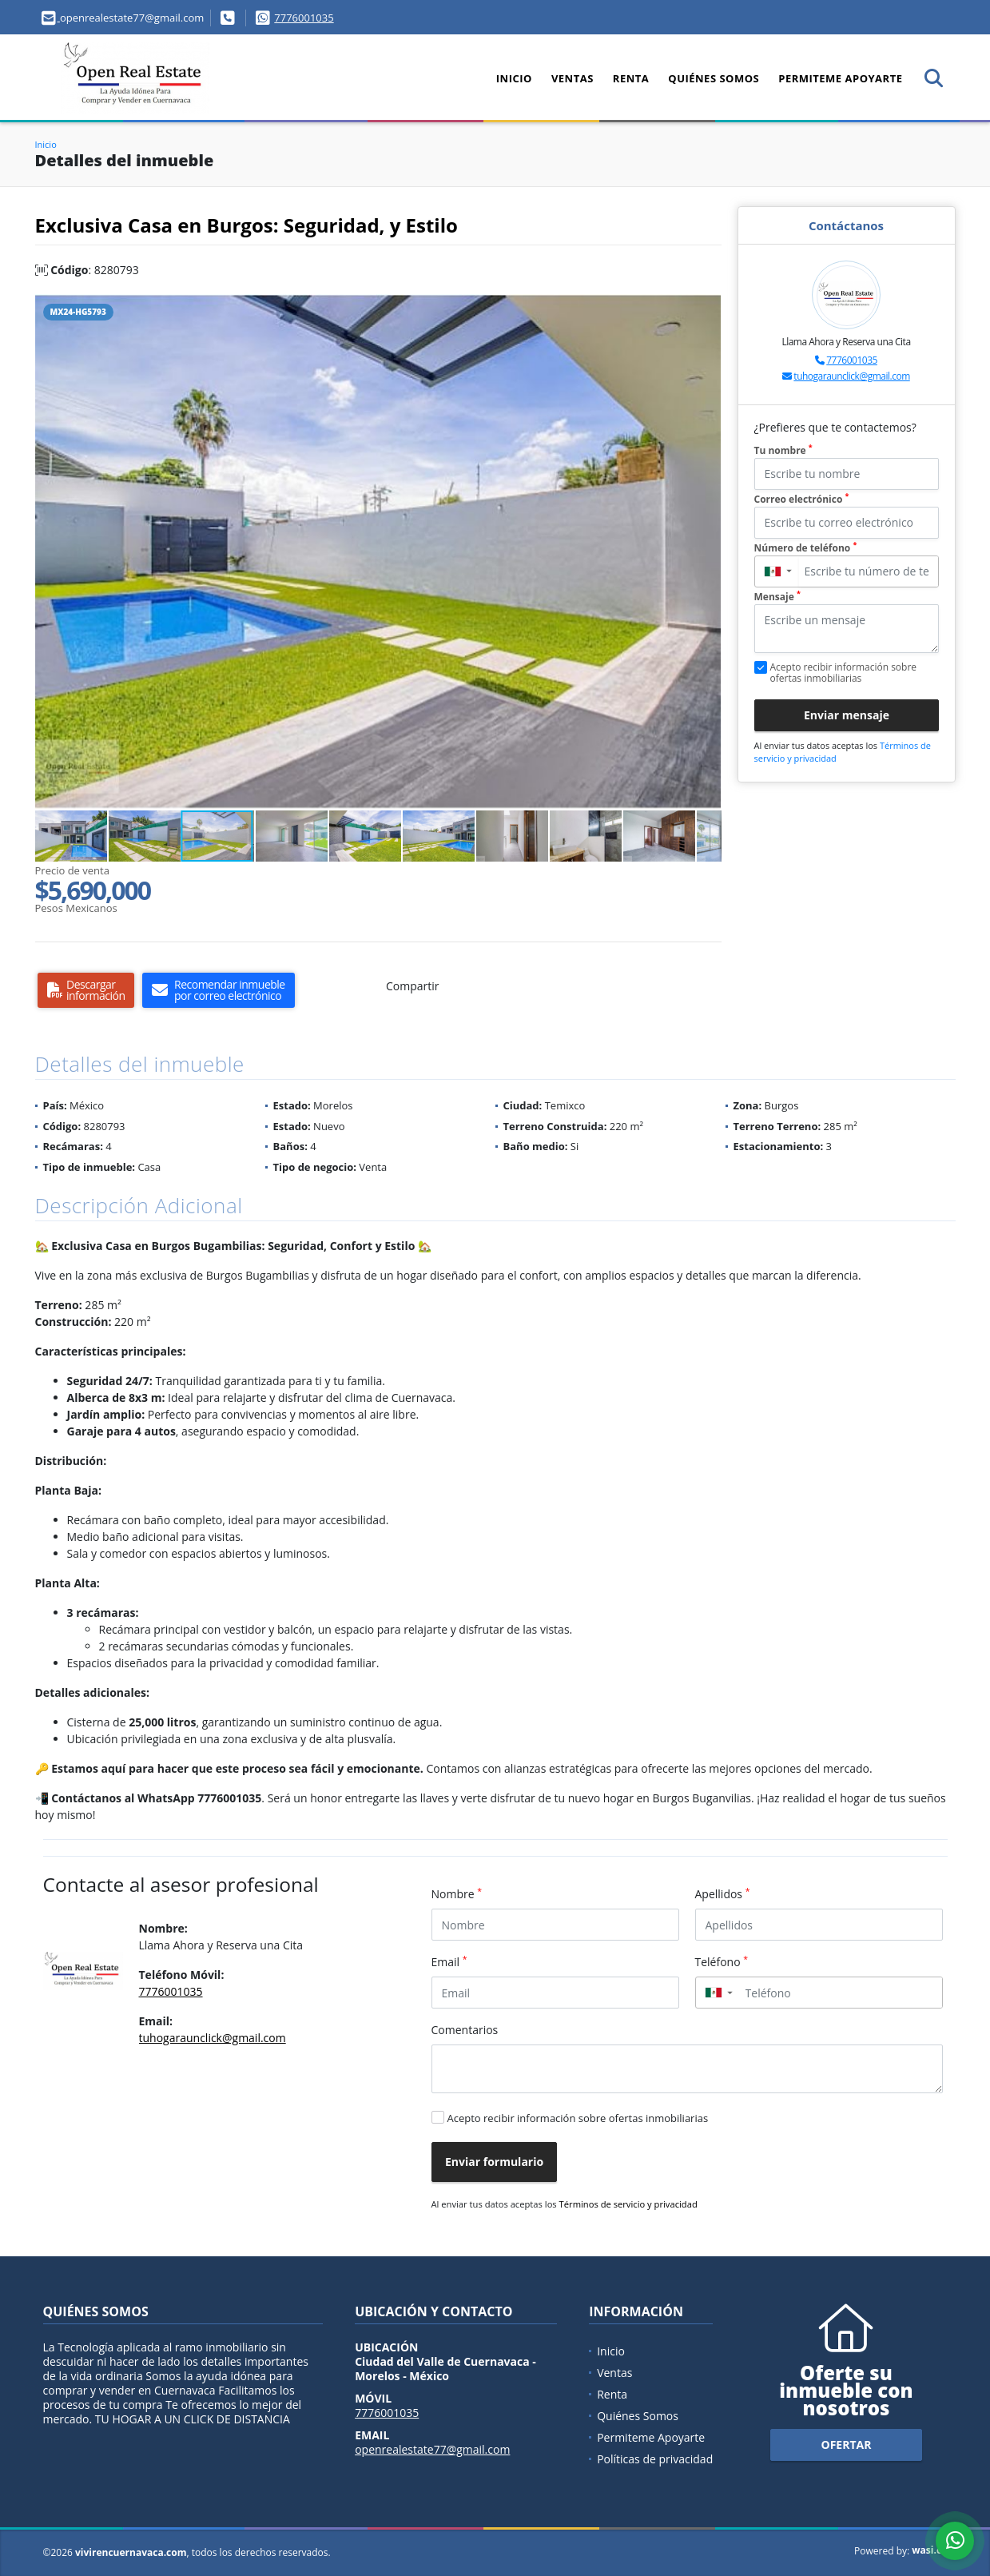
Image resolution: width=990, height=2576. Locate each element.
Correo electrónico (801, 499)
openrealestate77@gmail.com (432, 2449)
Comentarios (465, 2029)
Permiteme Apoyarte (840, 78)
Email (449, 1961)
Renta (631, 78)
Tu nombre (783, 450)
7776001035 (303, 17)
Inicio (514, 78)
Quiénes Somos (713, 78)
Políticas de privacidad (655, 2459)
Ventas (572, 78)
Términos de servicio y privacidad (628, 2204)
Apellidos (722, 1893)
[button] (707, 308)
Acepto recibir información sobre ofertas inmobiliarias (578, 2118)
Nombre (457, 1893)
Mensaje (777, 596)
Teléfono (722, 1961)
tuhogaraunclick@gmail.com (851, 376)
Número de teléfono (805, 548)
